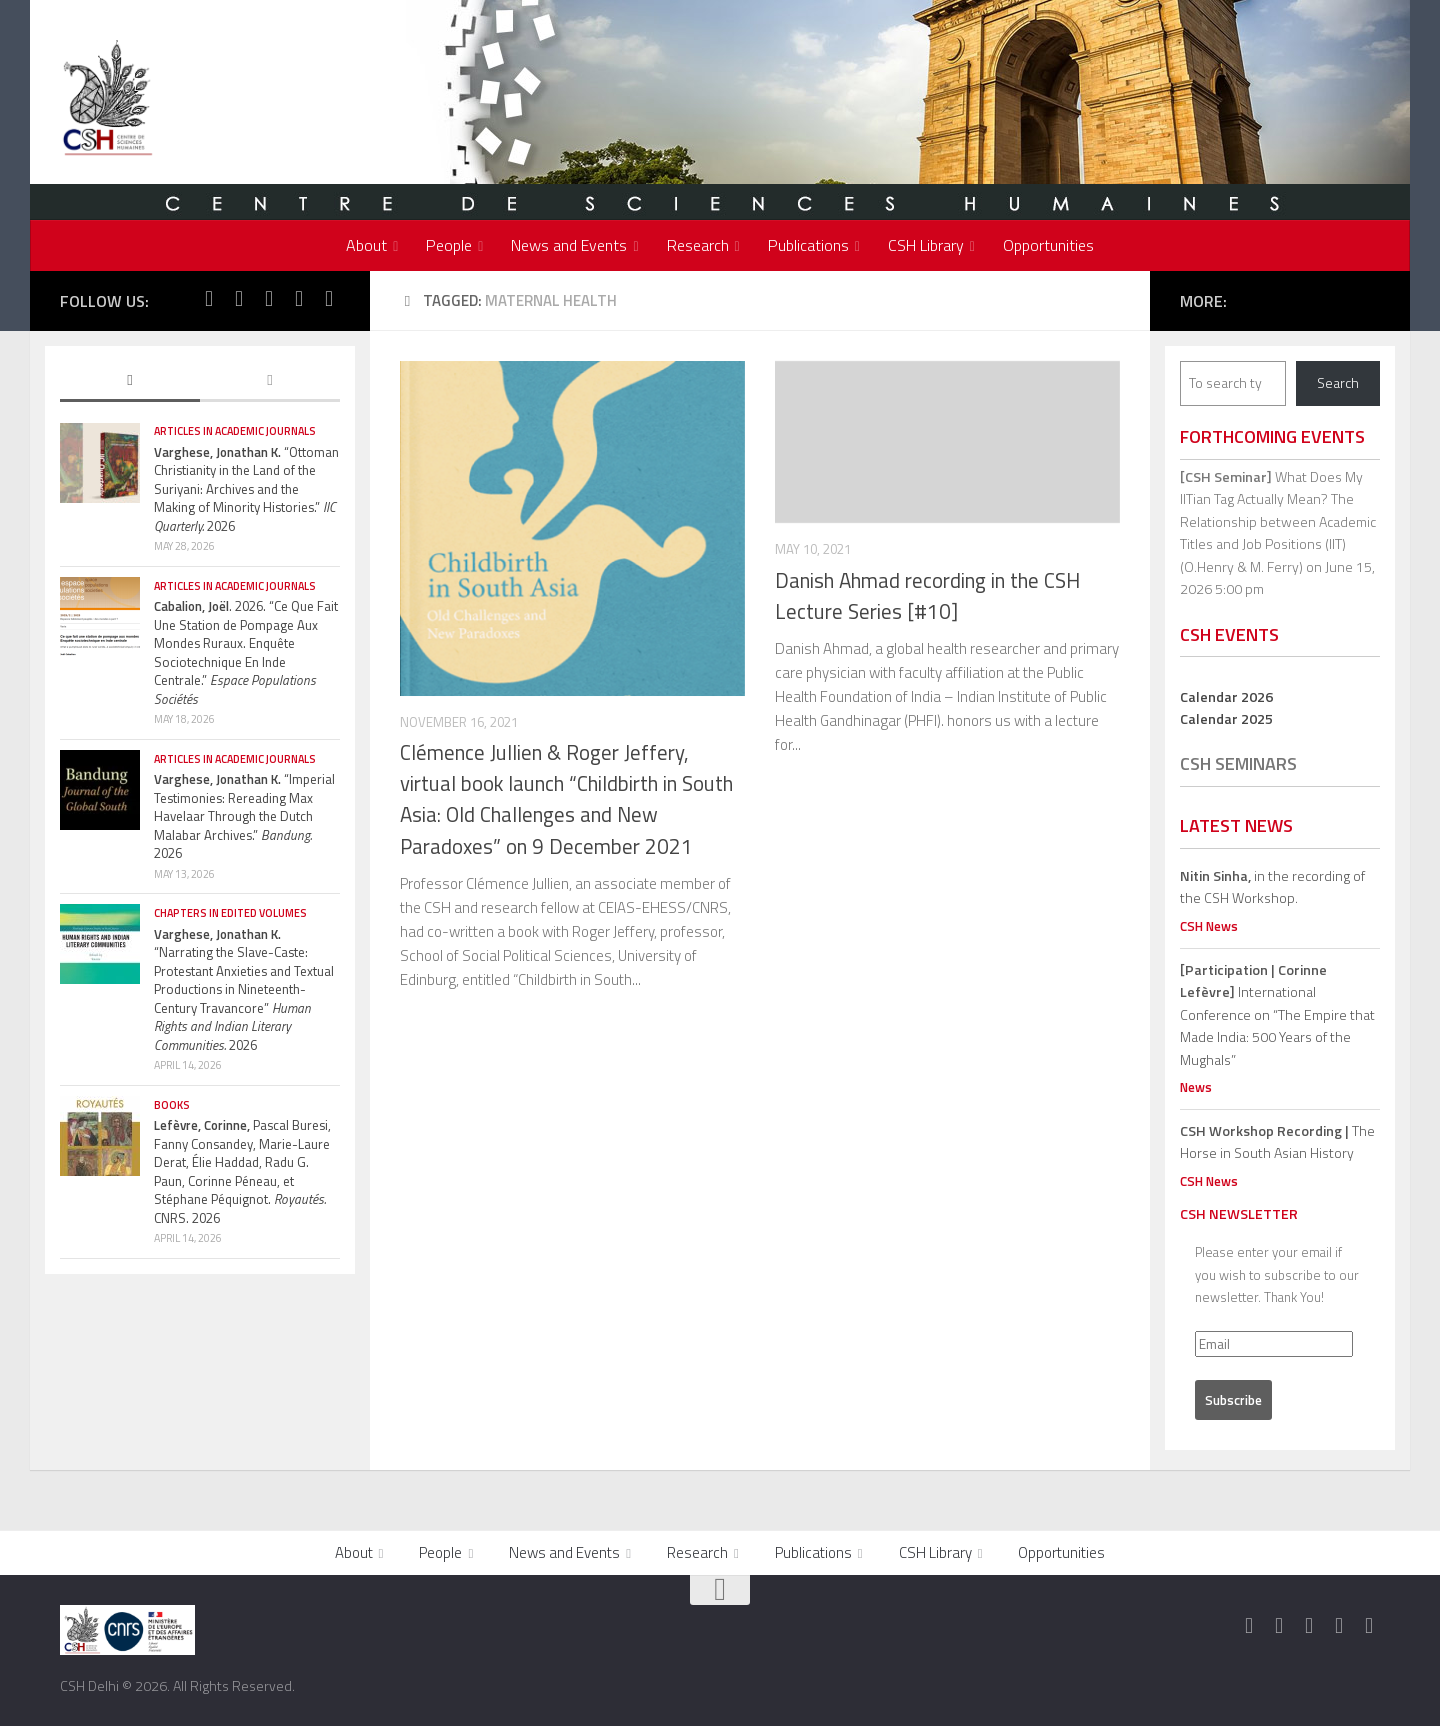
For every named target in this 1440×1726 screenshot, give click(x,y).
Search (1338, 382)
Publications (808, 245)
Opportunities (1048, 245)
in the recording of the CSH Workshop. (1272, 887)
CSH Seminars (1238, 763)
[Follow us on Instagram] (269, 299)
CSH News (1209, 926)
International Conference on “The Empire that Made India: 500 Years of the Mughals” (1277, 1014)
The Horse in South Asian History (1277, 1142)
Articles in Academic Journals (235, 431)
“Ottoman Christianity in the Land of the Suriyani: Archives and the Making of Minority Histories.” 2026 (246, 489)
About (366, 245)
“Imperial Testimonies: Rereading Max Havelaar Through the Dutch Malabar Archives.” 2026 (244, 816)
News (1196, 1087)
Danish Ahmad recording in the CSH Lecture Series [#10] (927, 596)
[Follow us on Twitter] (239, 299)
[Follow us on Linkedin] (329, 299)
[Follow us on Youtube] (299, 299)
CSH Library (926, 245)
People (449, 245)
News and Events (569, 245)
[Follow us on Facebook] (209, 299)
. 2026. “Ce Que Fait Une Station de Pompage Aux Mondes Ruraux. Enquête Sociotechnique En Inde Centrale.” (246, 652)
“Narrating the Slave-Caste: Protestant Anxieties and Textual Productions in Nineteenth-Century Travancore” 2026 (244, 989)
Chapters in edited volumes (230, 913)
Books (172, 1105)
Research (698, 245)
